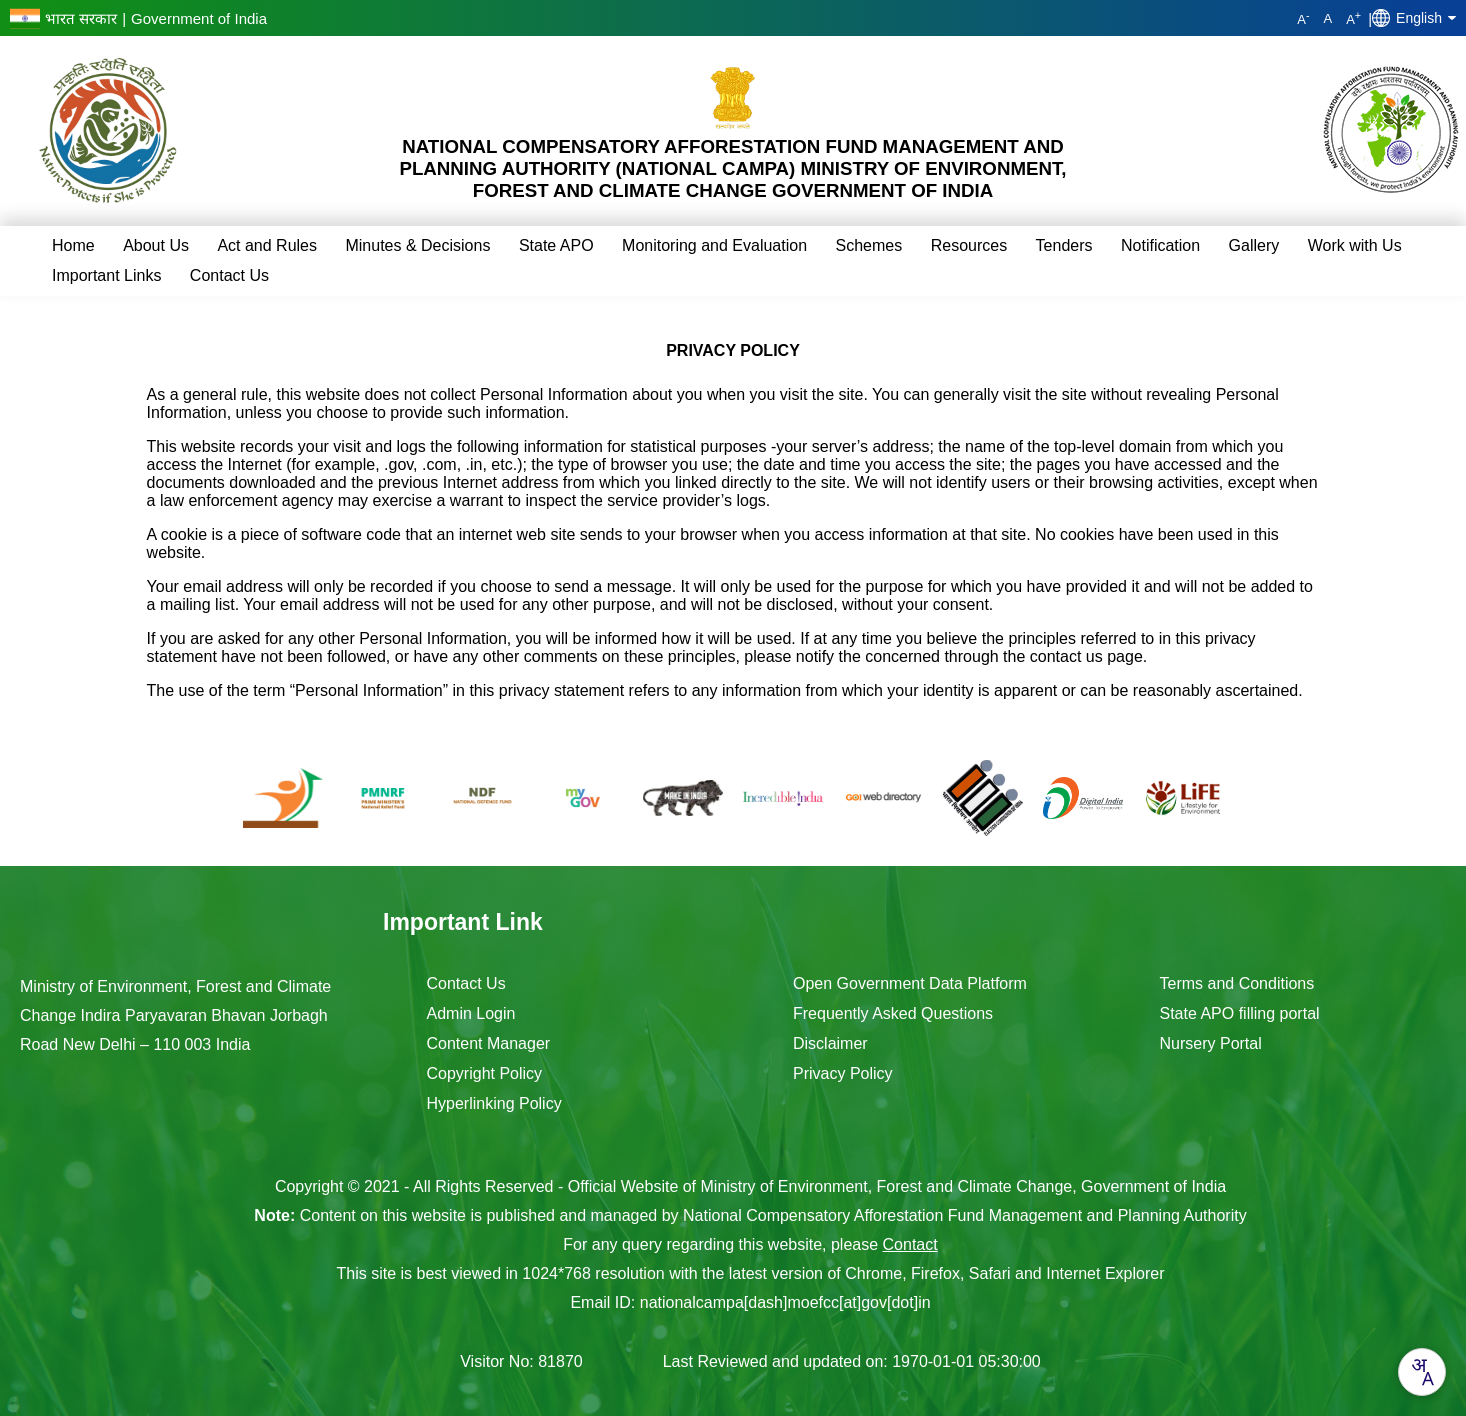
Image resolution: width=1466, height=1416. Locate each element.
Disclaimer (830, 1043)
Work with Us (1355, 245)
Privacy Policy (843, 1073)
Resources (969, 245)
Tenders (1064, 245)
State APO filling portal (1240, 1013)
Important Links (106, 275)
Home (73, 245)
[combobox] (1422, 1372)
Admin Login (471, 1013)
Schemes (869, 245)
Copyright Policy (485, 1073)
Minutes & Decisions (417, 245)
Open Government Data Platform (910, 983)
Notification (1160, 245)
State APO (556, 245)
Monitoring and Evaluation (714, 245)
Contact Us (229, 275)
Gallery (1254, 245)
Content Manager (489, 1043)
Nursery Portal (1211, 1043)
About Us (156, 245)
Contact (910, 1244)
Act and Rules (267, 245)
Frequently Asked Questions (893, 1013)
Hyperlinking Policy (494, 1103)
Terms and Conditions (1237, 983)
